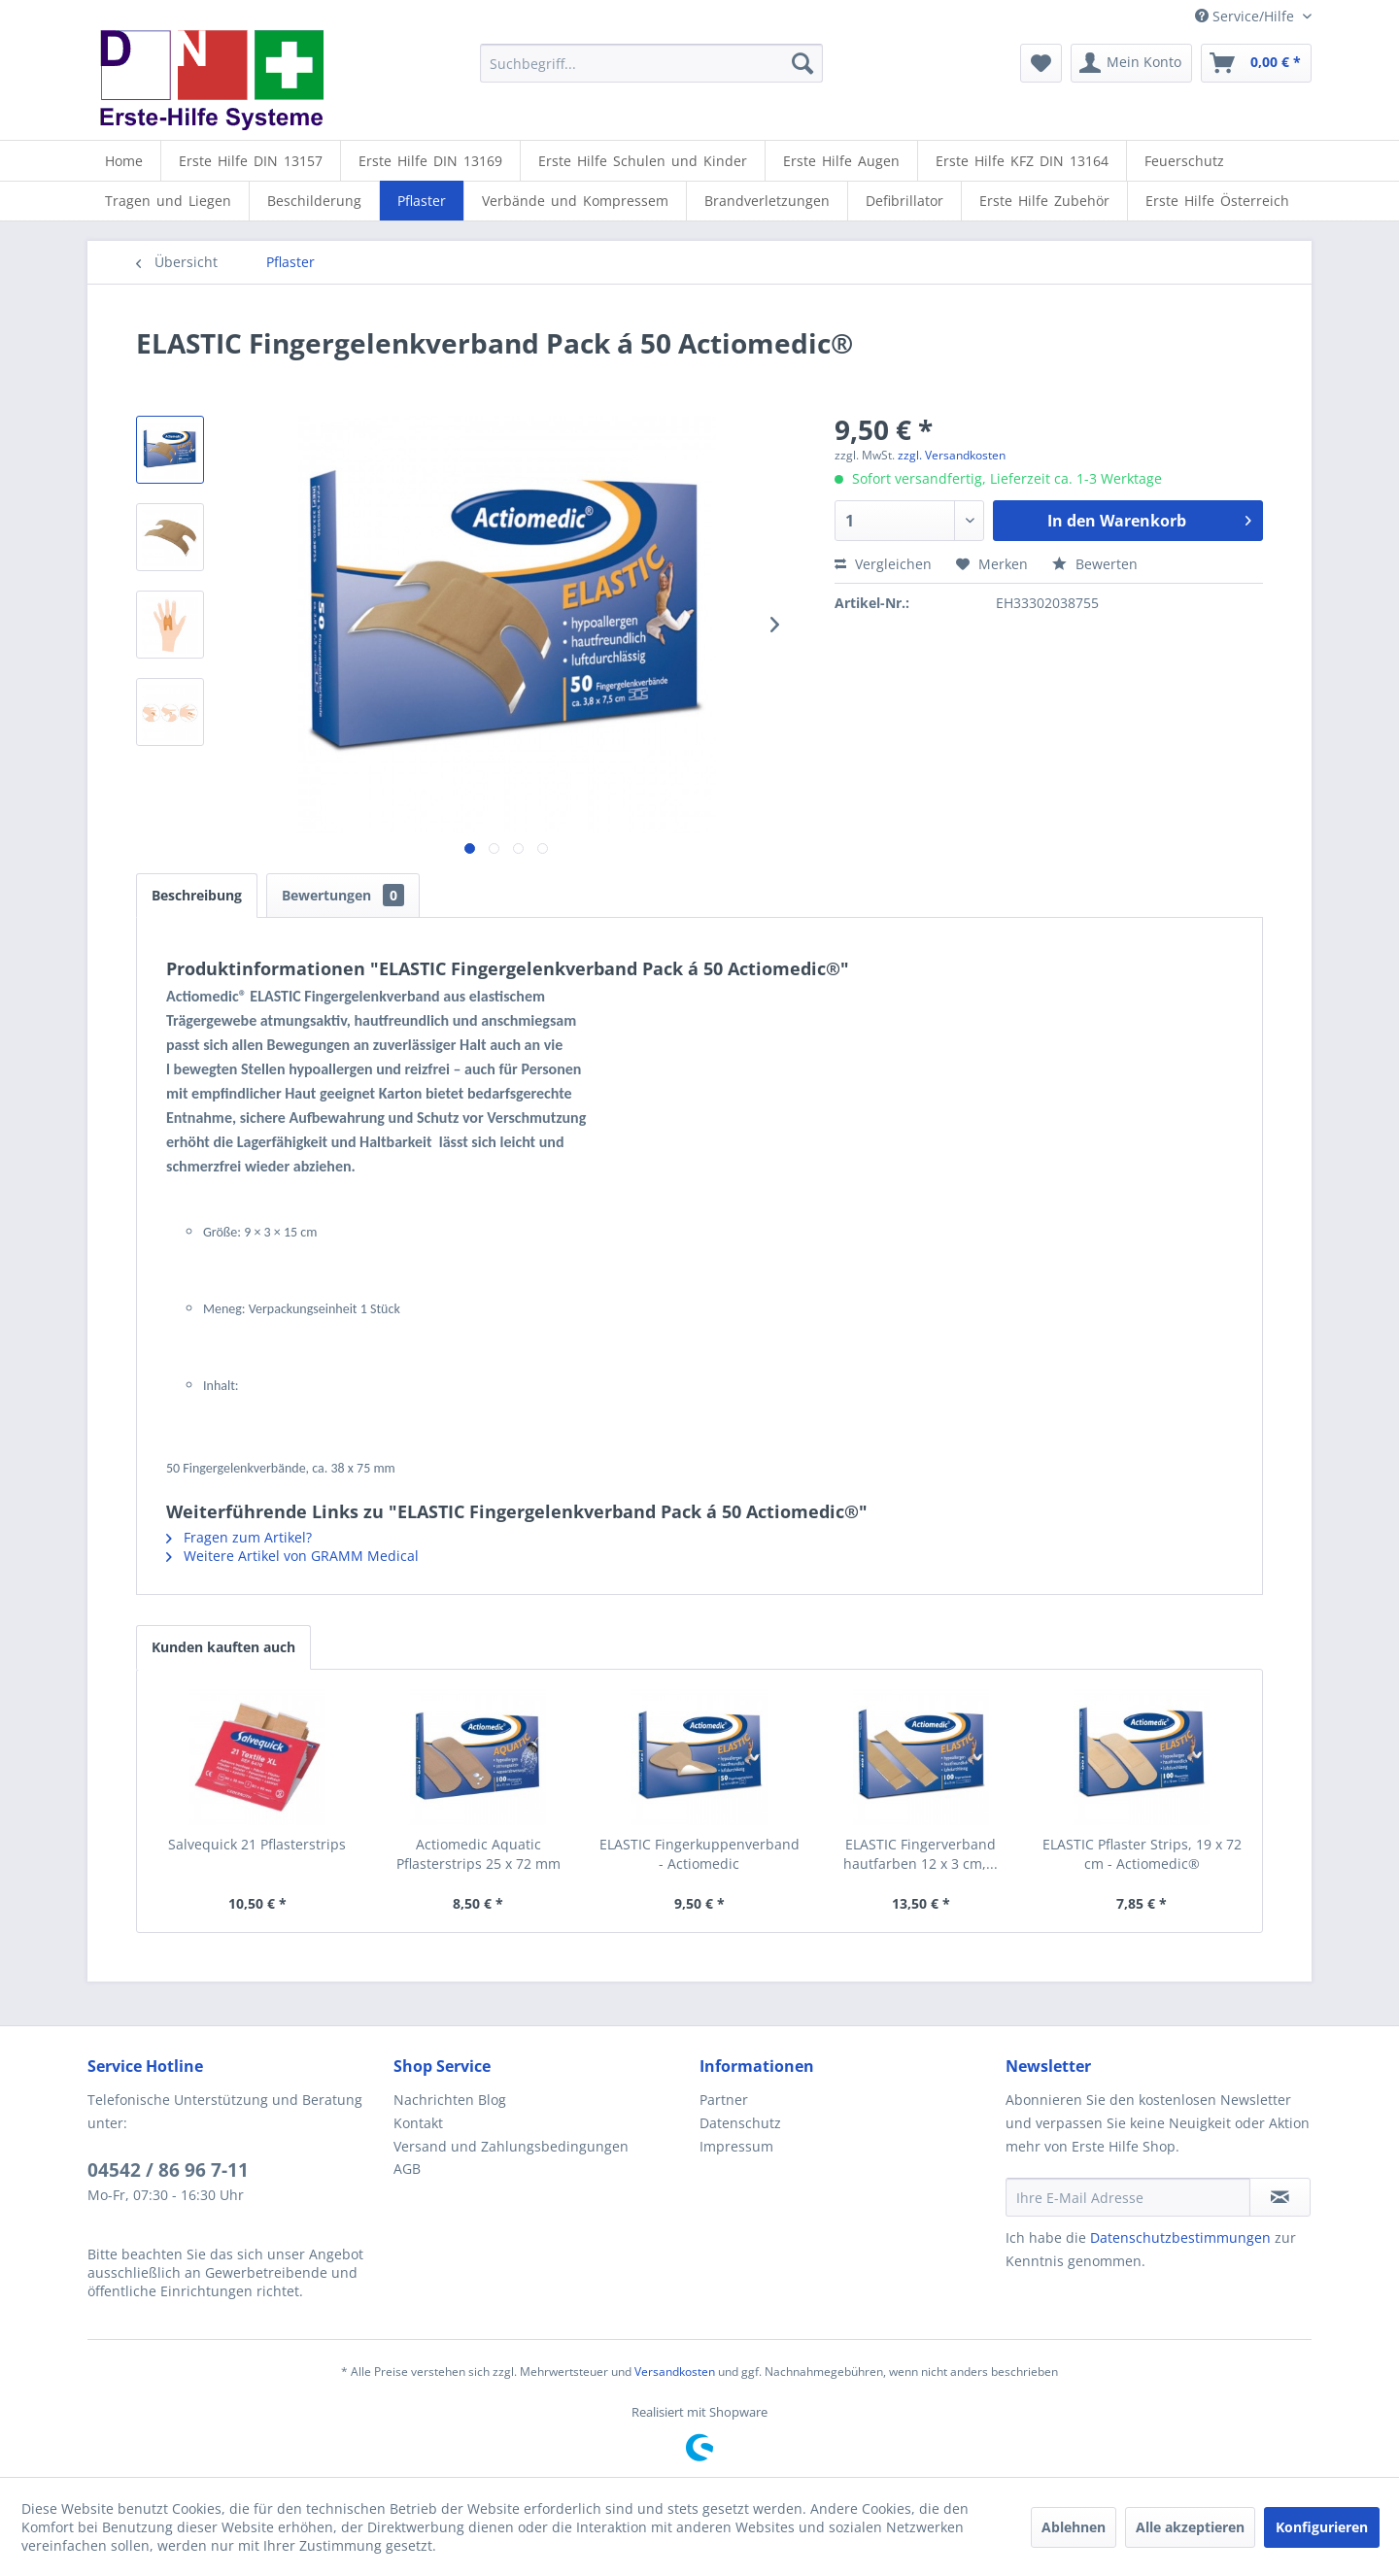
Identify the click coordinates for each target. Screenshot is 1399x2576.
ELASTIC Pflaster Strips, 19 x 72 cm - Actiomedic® (1142, 1854)
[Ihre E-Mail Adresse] (1128, 2197)
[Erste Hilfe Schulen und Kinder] (642, 161)
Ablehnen (1073, 2527)
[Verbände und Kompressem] (575, 200)
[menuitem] (651, 63)
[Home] (124, 161)
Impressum (736, 2146)
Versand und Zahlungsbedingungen (511, 2146)
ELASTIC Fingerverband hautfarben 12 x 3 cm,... (920, 1854)
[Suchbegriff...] (651, 63)
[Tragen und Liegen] (168, 200)
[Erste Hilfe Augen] (841, 161)
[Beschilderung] (314, 200)
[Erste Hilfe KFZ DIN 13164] (1022, 161)
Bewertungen (343, 895)
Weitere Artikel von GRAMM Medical (292, 1555)
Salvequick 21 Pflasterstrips (257, 1844)
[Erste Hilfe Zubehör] (1044, 200)
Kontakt (418, 2123)
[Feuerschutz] (1184, 161)
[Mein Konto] (1131, 63)
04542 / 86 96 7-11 (168, 2170)
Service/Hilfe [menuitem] (1246, 16)
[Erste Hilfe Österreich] (1217, 200)
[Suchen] (802, 63)
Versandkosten (674, 2371)
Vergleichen (883, 564)
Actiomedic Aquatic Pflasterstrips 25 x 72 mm (478, 1854)
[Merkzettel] (1041, 63)
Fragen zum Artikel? (239, 1537)
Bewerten (1095, 564)
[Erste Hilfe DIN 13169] (430, 161)
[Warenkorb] (1256, 63)
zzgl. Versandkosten (952, 455)
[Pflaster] (421, 200)
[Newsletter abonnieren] (1280, 2197)
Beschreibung (197, 895)
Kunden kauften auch (223, 1647)
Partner (724, 2099)
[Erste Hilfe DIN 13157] (251, 161)
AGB (407, 2168)
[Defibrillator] (904, 200)
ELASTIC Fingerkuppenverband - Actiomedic (699, 1854)
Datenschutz (740, 2123)
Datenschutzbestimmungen (1180, 2237)
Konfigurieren (1322, 2527)
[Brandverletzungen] (767, 200)
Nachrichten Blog (449, 2099)
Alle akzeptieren (1190, 2527)
